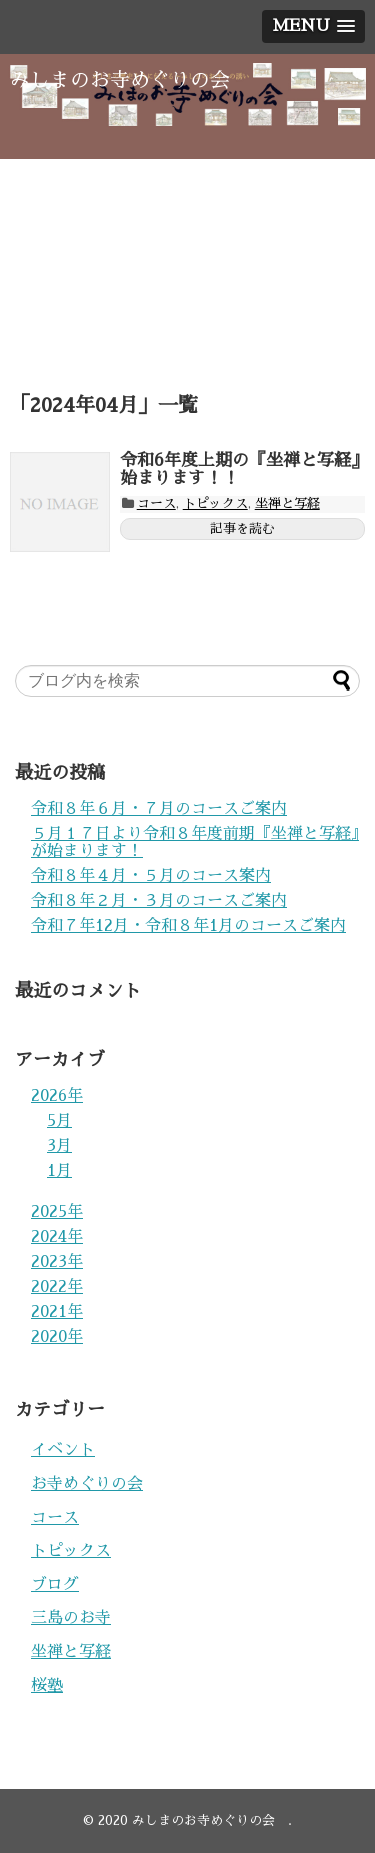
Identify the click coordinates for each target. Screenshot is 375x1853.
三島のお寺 (71, 1618)
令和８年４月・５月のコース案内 (151, 876)
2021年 (57, 1312)
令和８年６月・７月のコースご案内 (159, 809)
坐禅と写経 (287, 503)
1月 (59, 1171)
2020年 (57, 1337)
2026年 (57, 1096)
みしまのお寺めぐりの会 (130, 80)
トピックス (215, 503)
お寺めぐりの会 (87, 1484)
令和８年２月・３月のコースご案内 (159, 901)
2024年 (57, 1237)
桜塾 (47, 1686)
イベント (63, 1450)
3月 (59, 1146)
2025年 (57, 1212)
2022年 (57, 1287)
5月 (59, 1121)
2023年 (57, 1262)
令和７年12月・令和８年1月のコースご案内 (188, 926)
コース (156, 503)
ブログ (55, 1585)
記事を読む (242, 528)
